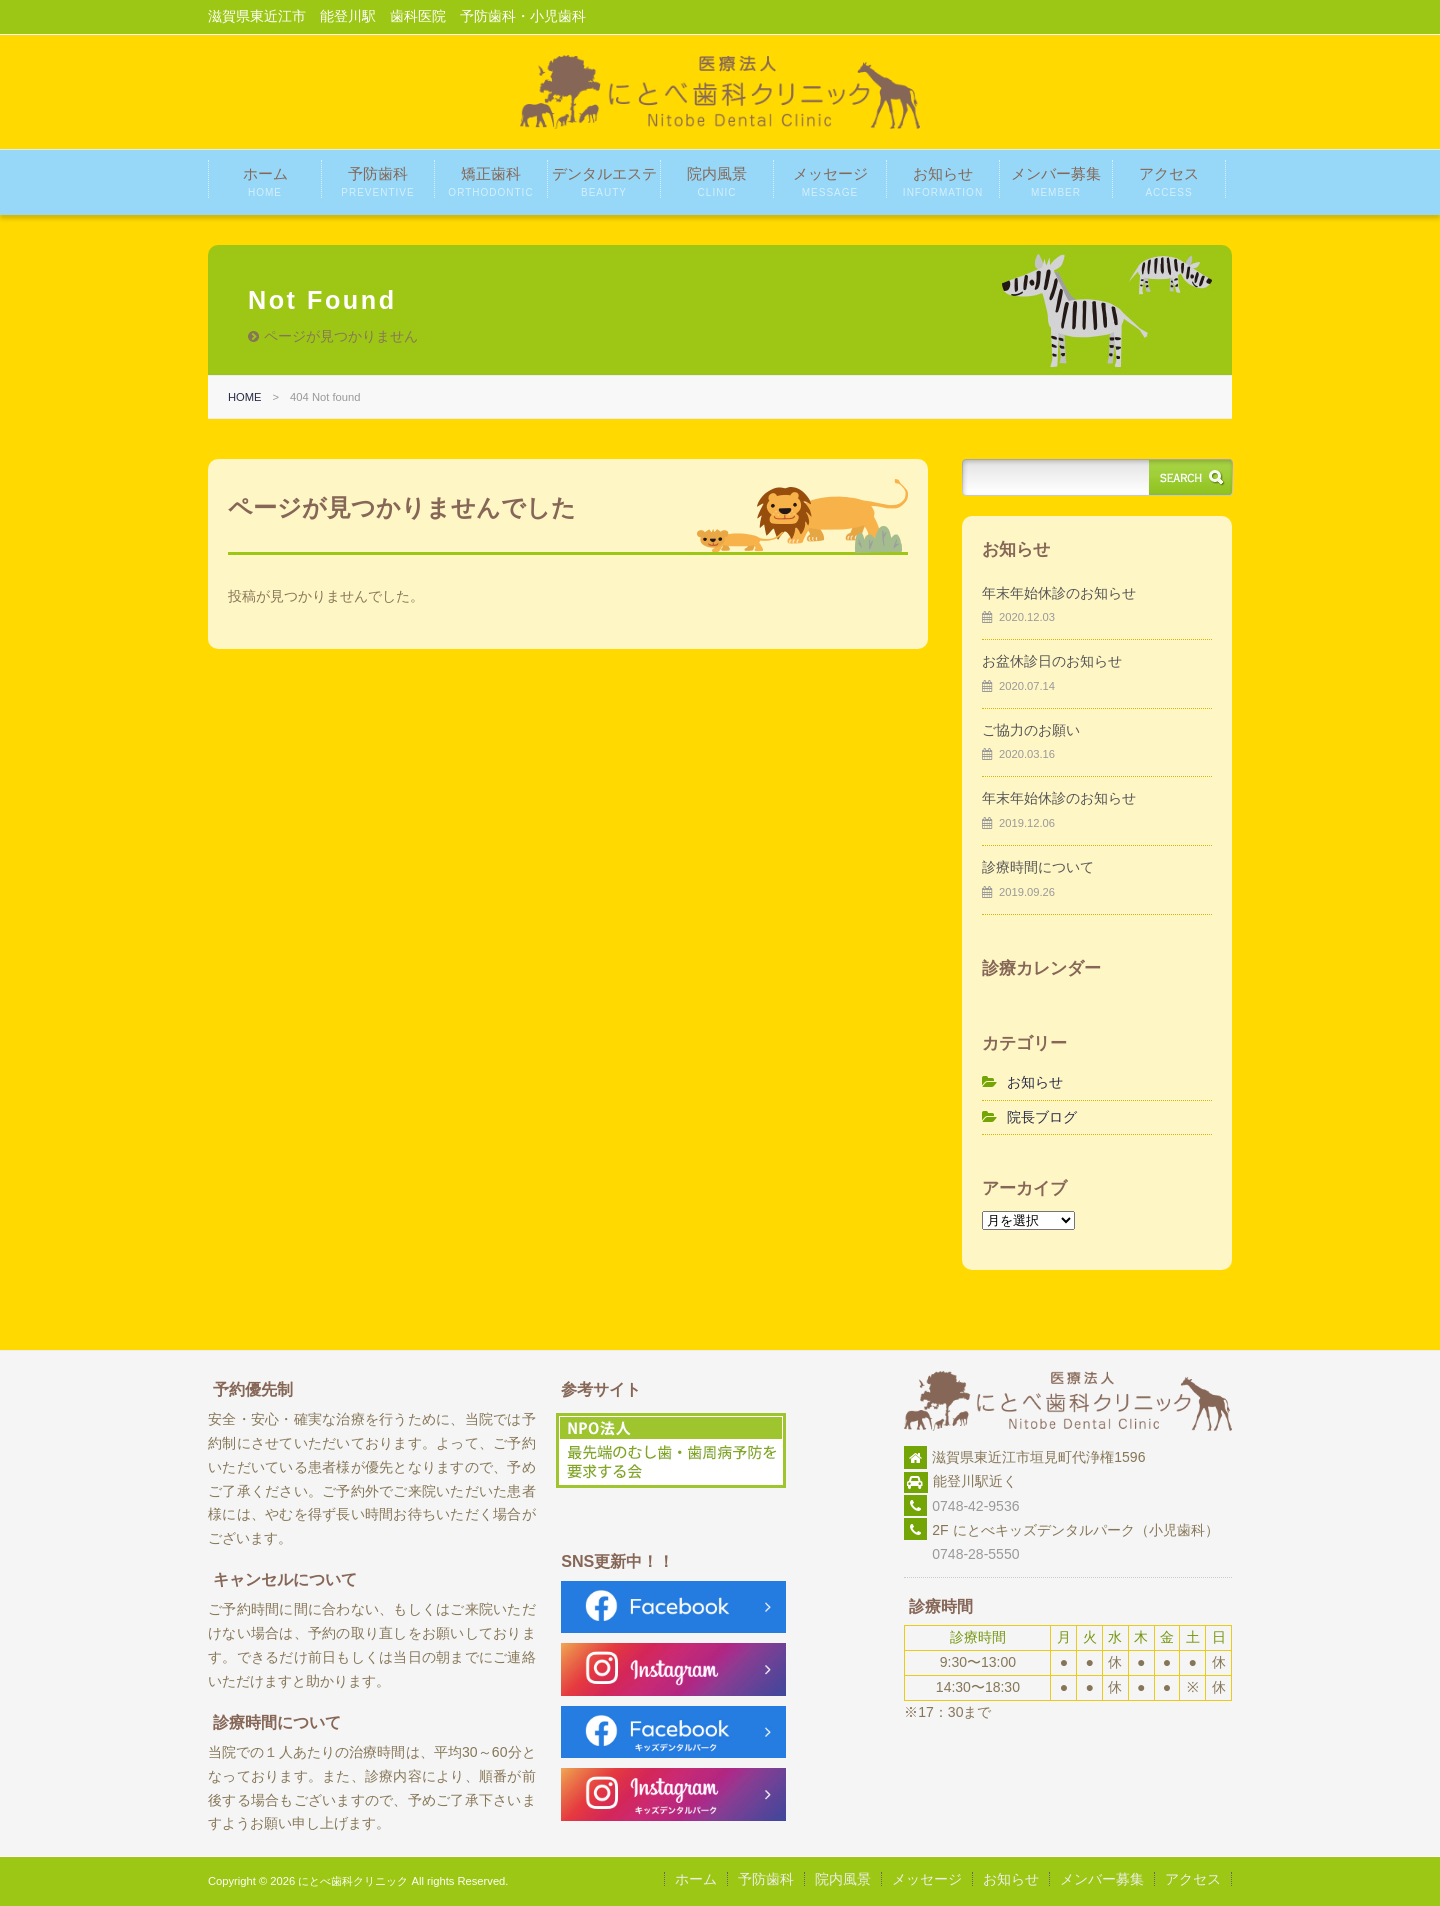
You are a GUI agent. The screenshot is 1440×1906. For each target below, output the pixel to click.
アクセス (1169, 181)
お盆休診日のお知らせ (1052, 661)
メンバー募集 (1056, 181)
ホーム (265, 181)
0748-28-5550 (961, 1554)
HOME (245, 397)
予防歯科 (377, 181)
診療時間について (1038, 867)
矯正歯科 (490, 181)
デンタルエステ (604, 181)
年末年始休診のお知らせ (1059, 593)
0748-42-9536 (975, 1506)
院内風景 (717, 181)
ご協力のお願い (1031, 730)
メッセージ (830, 181)
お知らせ (943, 181)
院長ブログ (1042, 1117)
